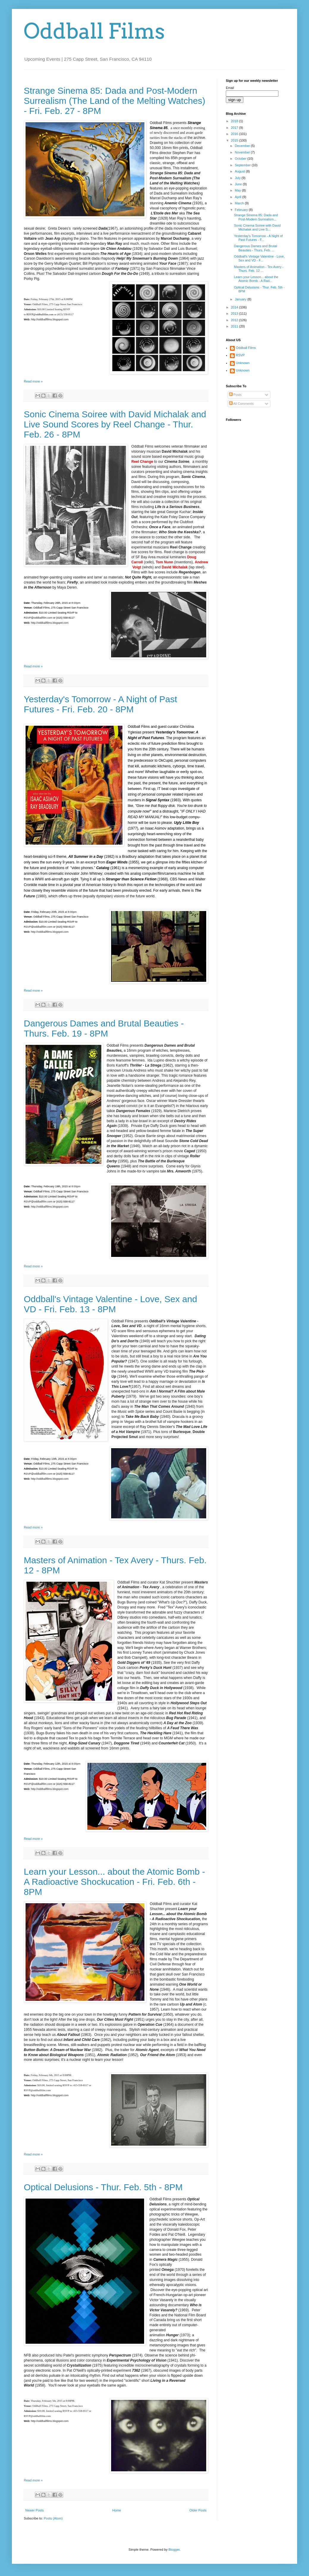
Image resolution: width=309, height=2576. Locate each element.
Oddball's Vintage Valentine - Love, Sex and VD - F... (259, 258)
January (241, 299)
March (240, 203)
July (238, 178)
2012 (235, 320)
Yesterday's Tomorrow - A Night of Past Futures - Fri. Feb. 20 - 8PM (100, 704)
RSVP (240, 355)
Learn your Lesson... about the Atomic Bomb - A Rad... (256, 279)
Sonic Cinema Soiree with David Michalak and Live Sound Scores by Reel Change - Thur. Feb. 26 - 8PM (115, 424)
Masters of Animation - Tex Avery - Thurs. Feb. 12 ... (258, 268)
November (243, 152)
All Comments (241, 403)
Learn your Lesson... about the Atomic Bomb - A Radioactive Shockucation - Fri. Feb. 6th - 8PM (114, 1882)
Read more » (33, 381)
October (241, 158)
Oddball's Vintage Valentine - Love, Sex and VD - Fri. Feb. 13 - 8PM (110, 1304)
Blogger (173, 2549)
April (238, 197)
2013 (235, 313)
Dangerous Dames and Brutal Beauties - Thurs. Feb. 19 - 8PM (104, 1028)
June (239, 184)
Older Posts (198, 2510)
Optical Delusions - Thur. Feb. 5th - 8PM (103, 2187)
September (243, 165)
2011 (235, 326)
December (243, 146)
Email (230, 88)
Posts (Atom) (53, 2518)
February (242, 209)
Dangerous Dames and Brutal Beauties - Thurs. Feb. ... (255, 248)
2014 (235, 307)
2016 (235, 134)
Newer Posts (34, 2510)
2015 (235, 140)
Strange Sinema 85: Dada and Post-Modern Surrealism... (256, 217)
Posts (235, 394)
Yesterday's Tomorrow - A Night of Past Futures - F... (258, 238)
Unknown (243, 363)
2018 (235, 121)
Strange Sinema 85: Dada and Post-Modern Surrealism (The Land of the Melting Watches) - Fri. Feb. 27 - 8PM (114, 101)
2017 (235, 127)
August (240, 171)
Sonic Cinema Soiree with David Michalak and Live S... (257, 227)
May (238, 190)
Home (116, 2510)
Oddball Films (94, 31)
